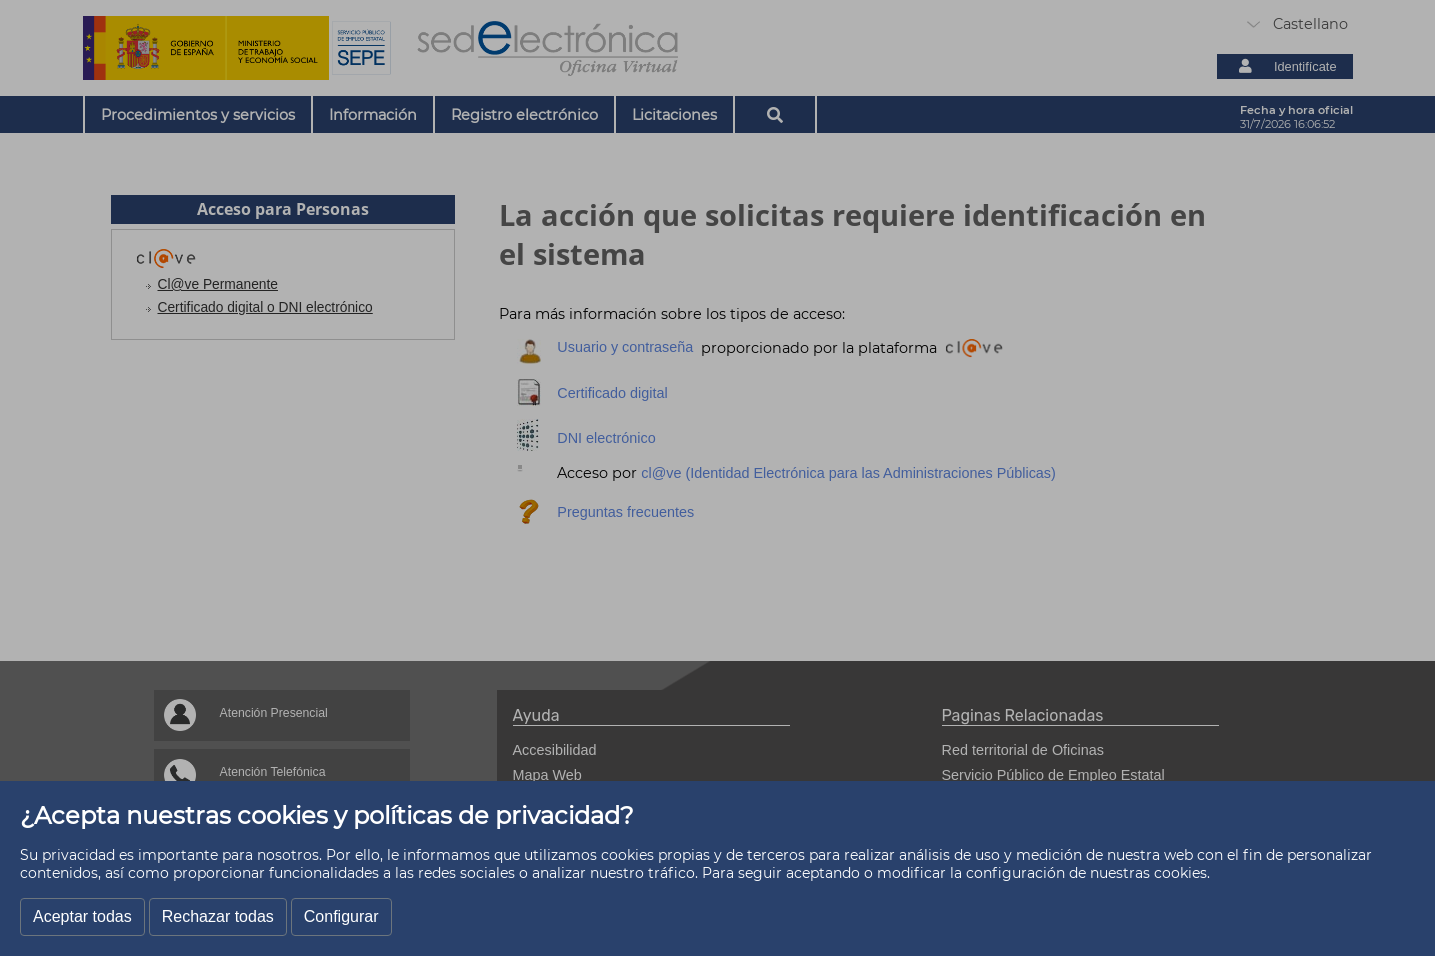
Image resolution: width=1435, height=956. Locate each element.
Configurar (341, 916)
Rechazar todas (218, 916)
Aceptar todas (82, 916)
